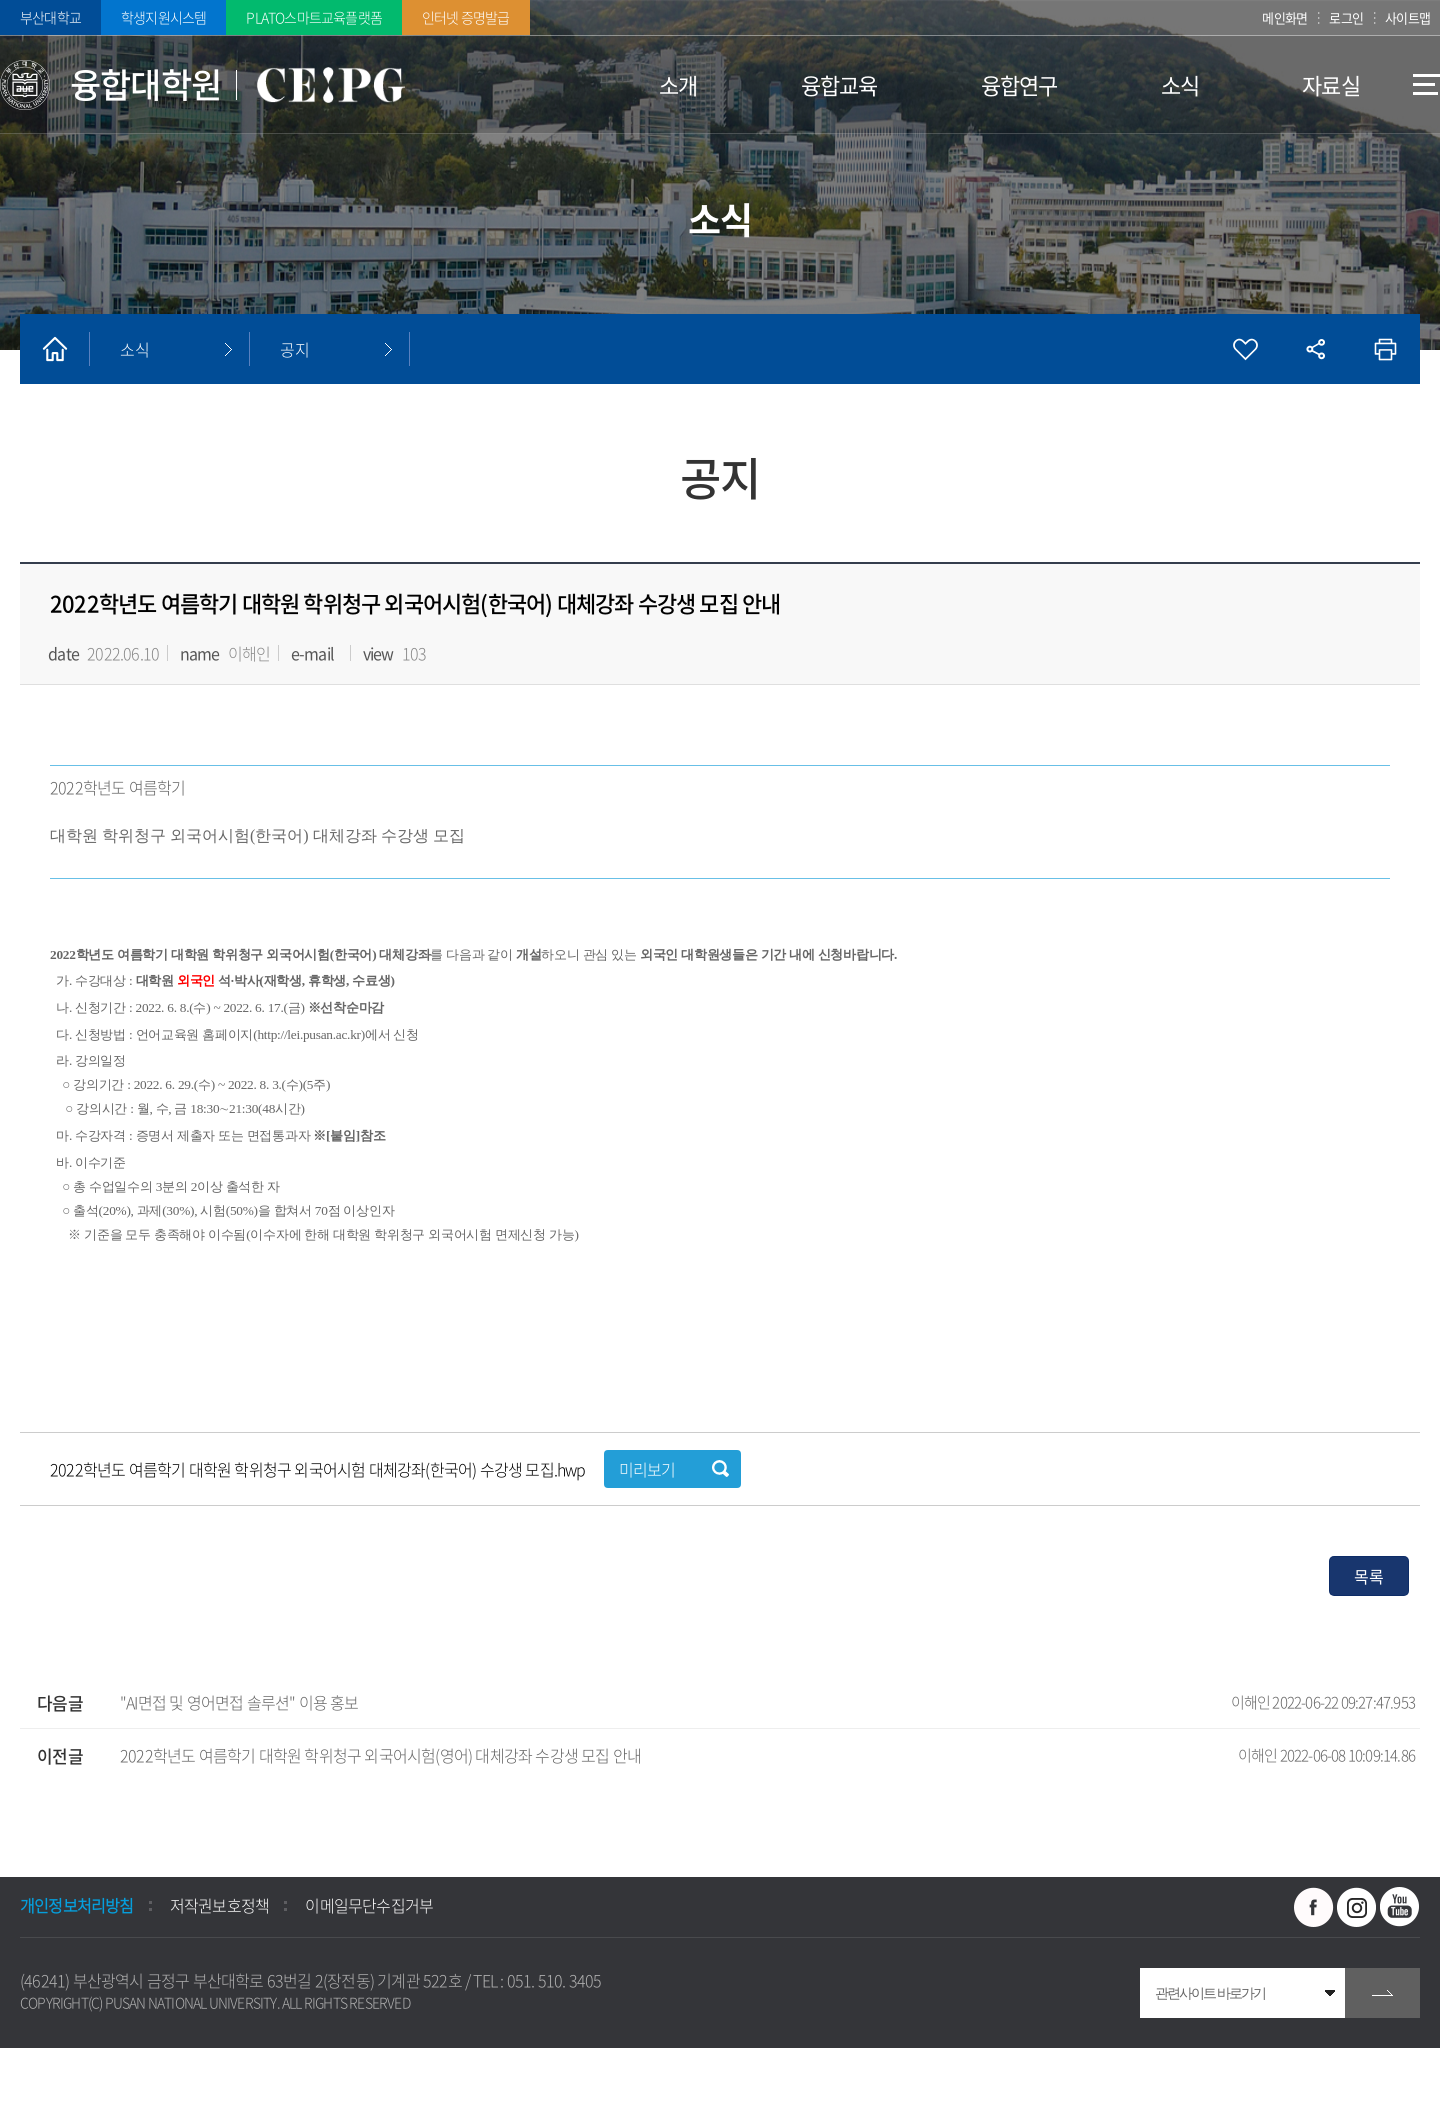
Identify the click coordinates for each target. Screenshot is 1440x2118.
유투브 (1400, 1907)
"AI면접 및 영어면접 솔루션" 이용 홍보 (767, 1702)
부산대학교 (50, 17)
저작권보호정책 (219, 1905)
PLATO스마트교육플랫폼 (314, 17)
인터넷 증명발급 (466, 17)
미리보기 (647, 1469)
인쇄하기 (1385, 349)
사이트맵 (1407, 17)
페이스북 (1314, 1907)
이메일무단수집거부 (369, 1905)
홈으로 (55, 349)
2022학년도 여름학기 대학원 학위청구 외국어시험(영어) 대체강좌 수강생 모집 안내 (767, 1755)
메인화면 (1284, 17)
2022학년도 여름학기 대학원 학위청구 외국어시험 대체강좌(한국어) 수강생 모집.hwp (319, 1469)
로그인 (1347, 17)
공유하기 (1315, 349)
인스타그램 (1357, 1907)
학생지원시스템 (163, 17)
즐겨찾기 (1245, 349)
